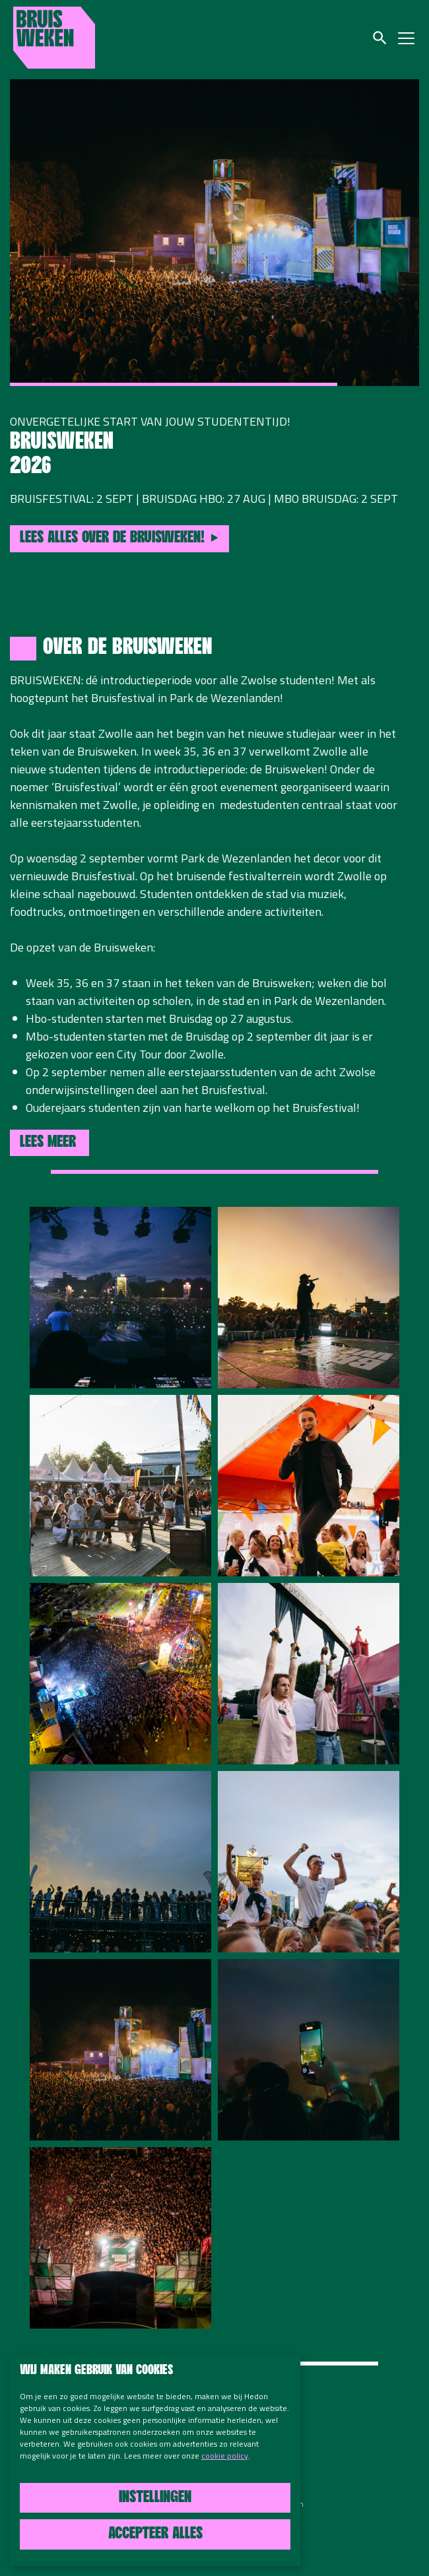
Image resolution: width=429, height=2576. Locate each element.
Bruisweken (54, 38)
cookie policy (224, 2456)
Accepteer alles (155, 2534)
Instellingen (155, 2498)
